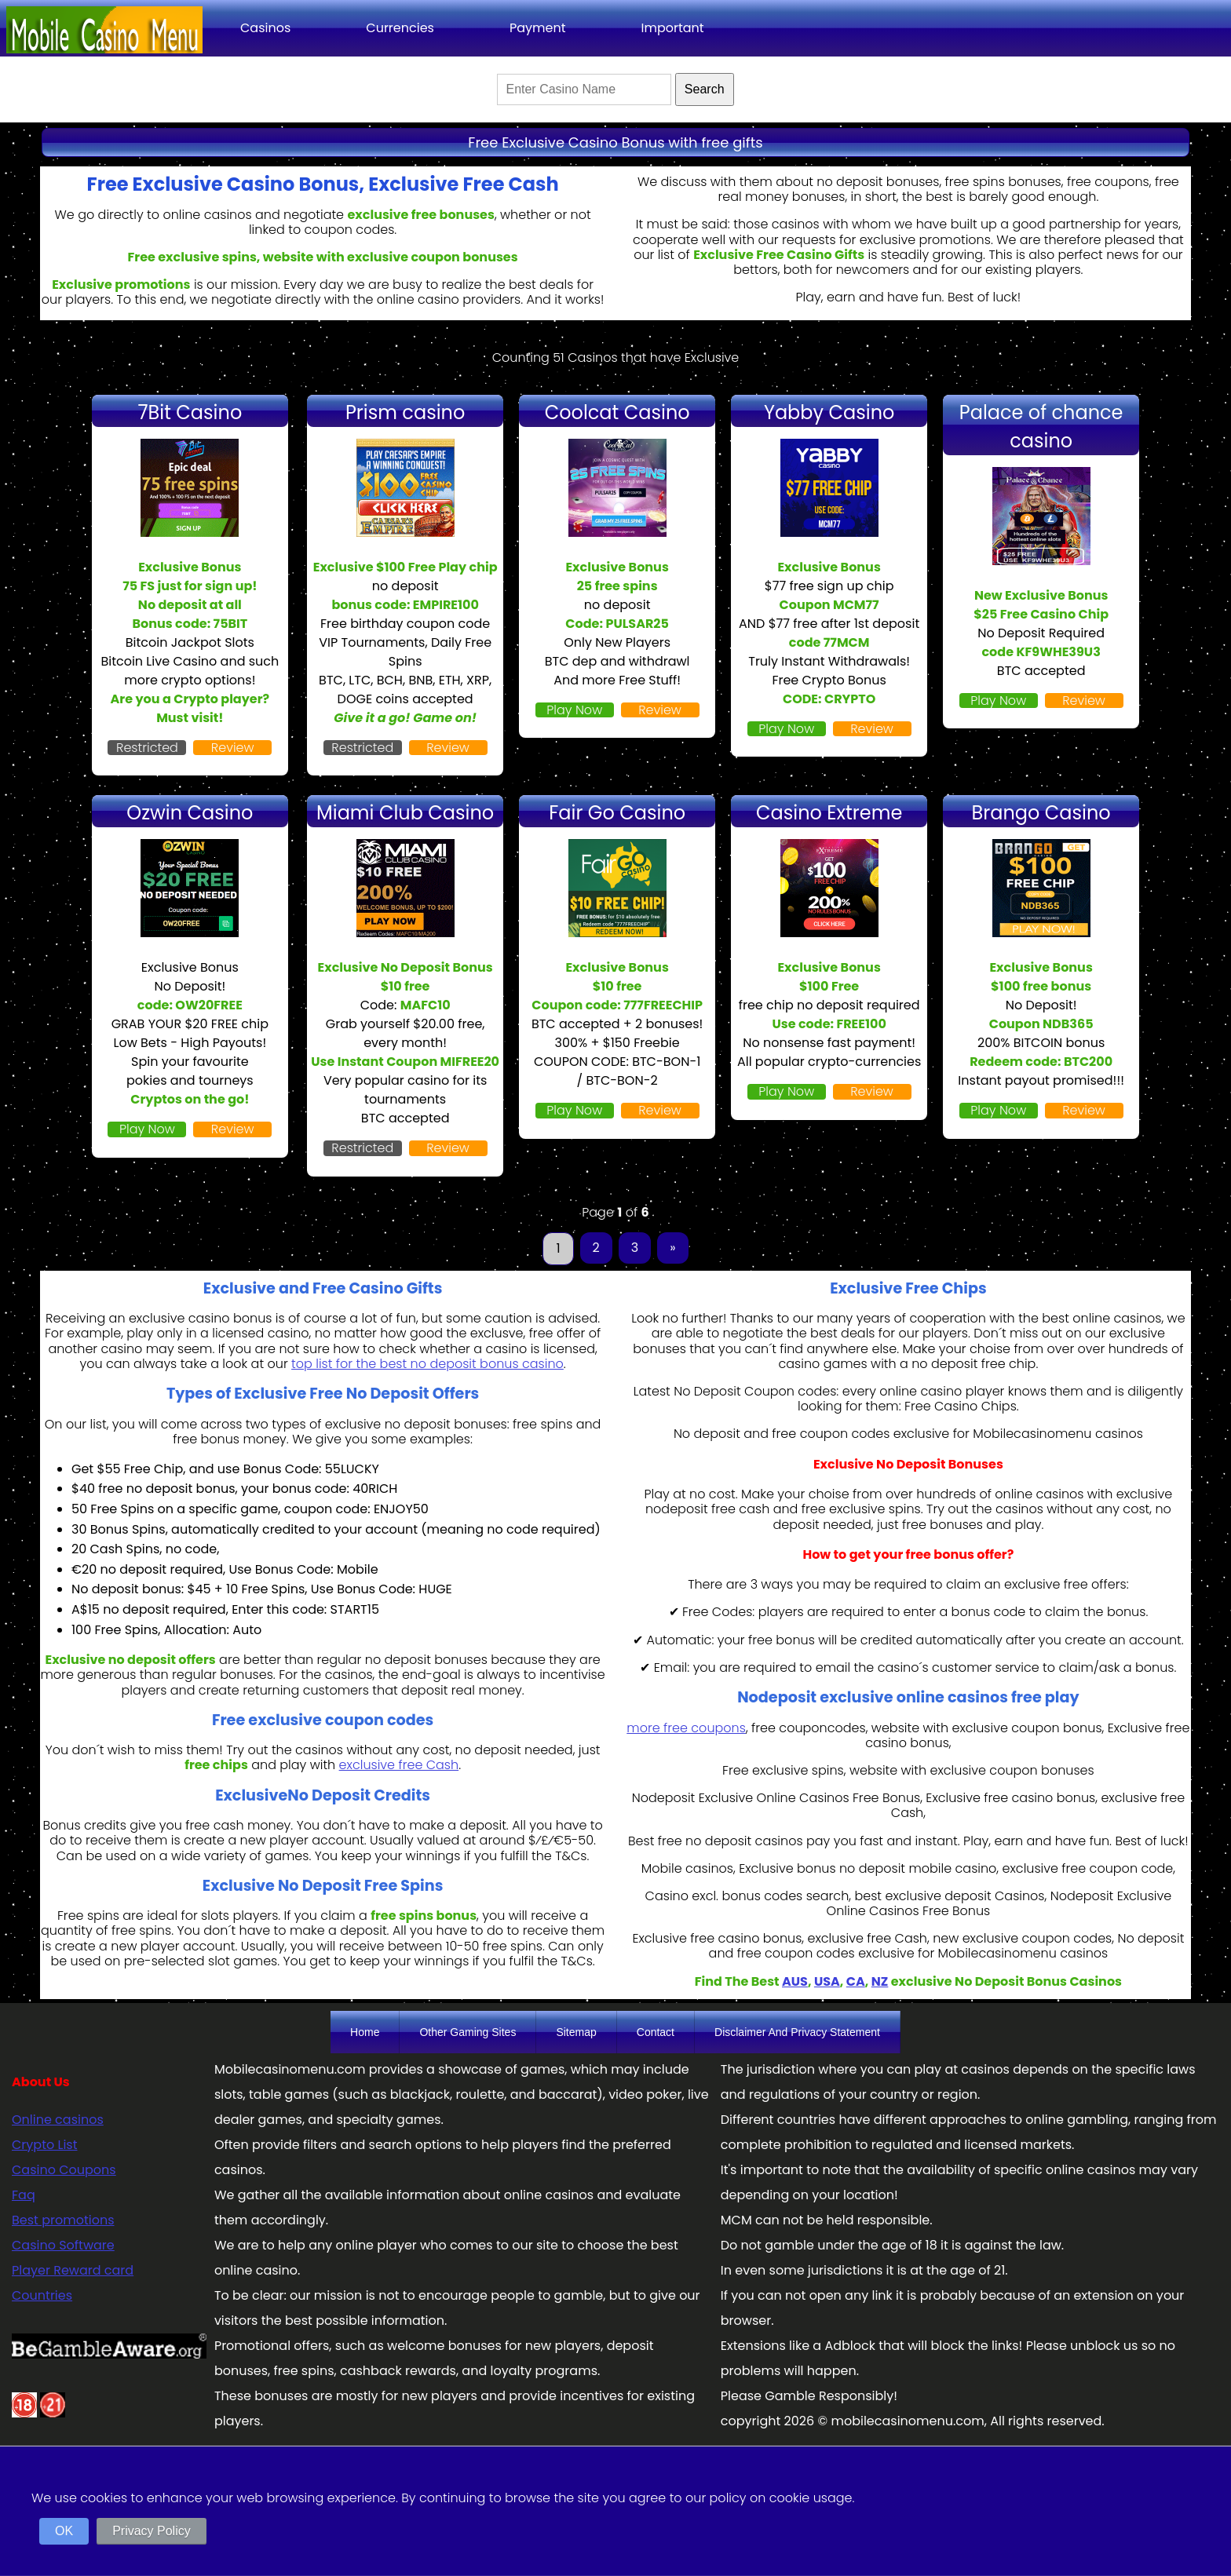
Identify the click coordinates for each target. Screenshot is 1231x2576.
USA (827, 1981)
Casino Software (63, 2245)
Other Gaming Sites (467, 2032)
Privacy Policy (151, 2531)
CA (855, 1981)
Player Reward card (72, 2270)
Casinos (265, 28)
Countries (42, 2295)
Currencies (400, 28)
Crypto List (45, 2145)
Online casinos (58, 2120)
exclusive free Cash (399, 1765)
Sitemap (576, 2032)
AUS (795, 1981)
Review (232, 747)
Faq (23, 2195)
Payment (538, 28)
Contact (655, 2032)
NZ (880, 1981)
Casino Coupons (64, 2170)
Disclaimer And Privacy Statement (797, 2032)
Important (672, 28)
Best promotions (63, 2220)
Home (364, 2032)
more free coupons (686, 1728)
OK (64, 2531)
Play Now (574, 709)
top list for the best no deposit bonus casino (427, 1364)
